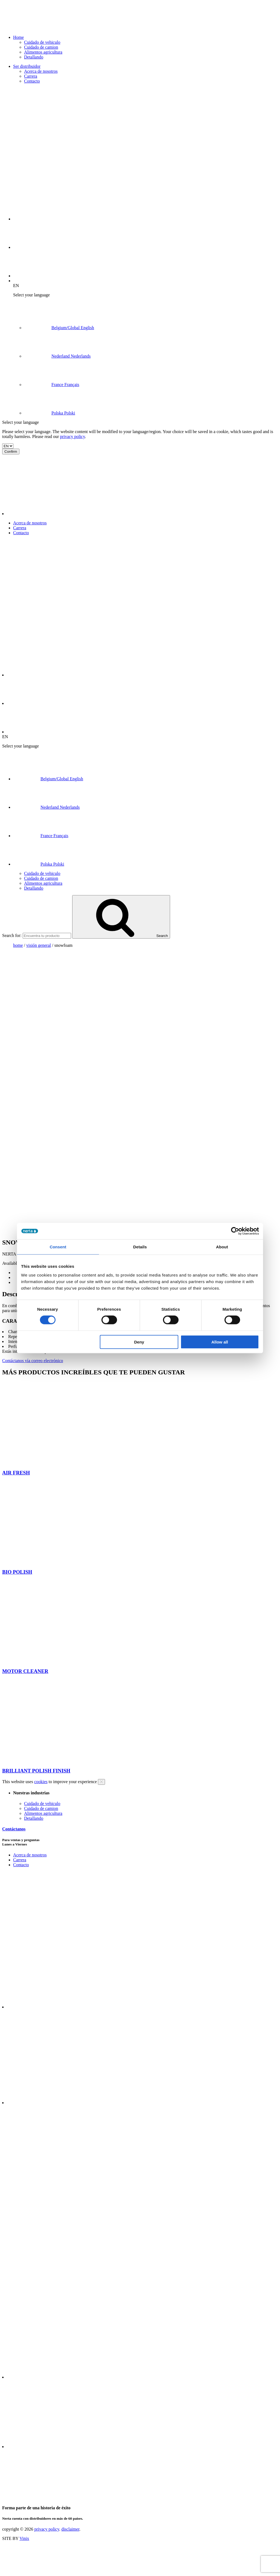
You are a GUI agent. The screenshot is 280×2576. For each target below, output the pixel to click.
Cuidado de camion (41, 47)
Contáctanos (13, 1829)
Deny (139, 1341)
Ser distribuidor (26, 66)
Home (18, 37)
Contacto (32, 81)
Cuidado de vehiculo (42, 42)
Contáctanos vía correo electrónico (32, 1360)
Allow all (219, 1341)
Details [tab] (140, 1247)
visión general (38, 945)
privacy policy (72, 436)
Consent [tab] (58, 1247)
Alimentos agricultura (43, 52)
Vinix (24, 2538)
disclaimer (70, 2529)
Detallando (33, 57)
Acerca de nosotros (41, 71)
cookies (41, 1781)
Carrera (30, 76)
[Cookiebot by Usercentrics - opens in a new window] (235, 1231)
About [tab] (222, 1247)
